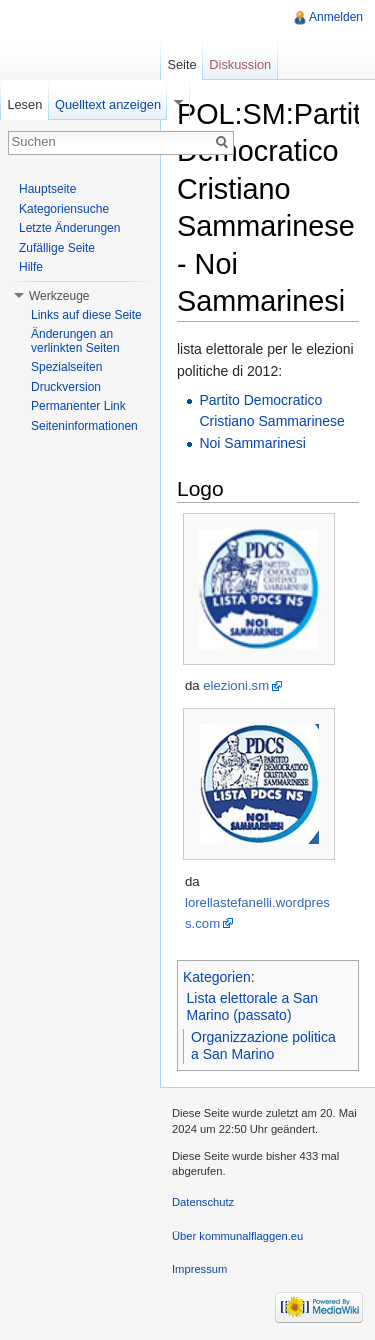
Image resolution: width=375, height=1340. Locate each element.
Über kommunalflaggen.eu (237, 1236)
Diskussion (240, 64)
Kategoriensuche (64, 209)
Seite (181, 64)
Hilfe (31, 267)
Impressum (199, 1269)
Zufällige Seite (57, 248)
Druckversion (66, 387)
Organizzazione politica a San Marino (263, 1046)
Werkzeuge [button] (59, 296)
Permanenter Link (78, 406)
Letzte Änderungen (69, 228)
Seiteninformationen (84, 426)
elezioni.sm (236, 685)
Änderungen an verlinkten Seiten (75, 341)
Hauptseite (47, 189)
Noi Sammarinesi (252, 443)
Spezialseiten (66, 367)
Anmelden (336, 17)
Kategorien (217, 977)
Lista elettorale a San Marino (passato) (253, 1007)
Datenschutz (203, 1202)
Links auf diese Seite (86, 315)
